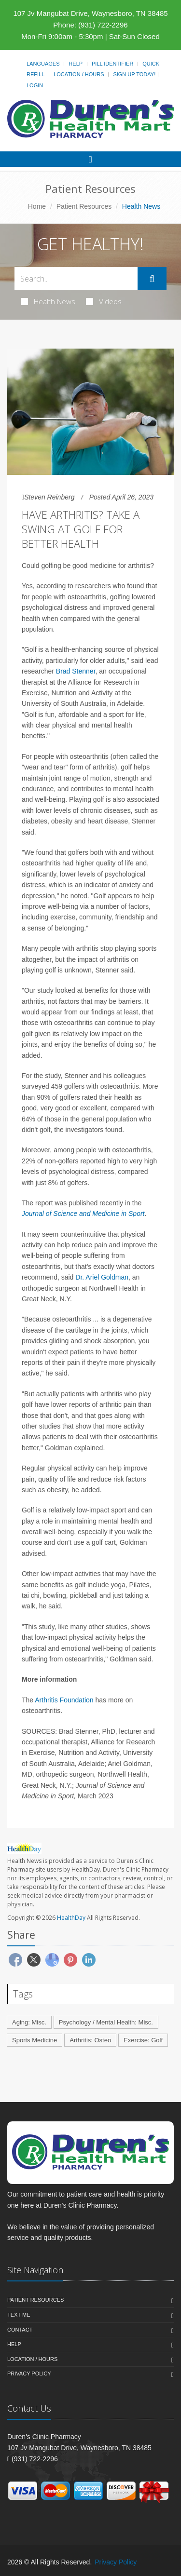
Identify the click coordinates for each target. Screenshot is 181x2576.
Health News (48, 301)
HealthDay (71, 1918)
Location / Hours (79, 74)
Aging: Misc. (29, 2022)
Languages (43, 64)
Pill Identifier (112, 64)
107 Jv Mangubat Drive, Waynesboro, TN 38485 (90, 13)
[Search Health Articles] (76, 278)
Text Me (18, 2315)
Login (35, 85)
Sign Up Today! (134, 74)
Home (37, 206)
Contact (19, 2330)
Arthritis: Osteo (90, 2040)
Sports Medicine (34, 2040)
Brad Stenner (76, 671)
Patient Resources (83, 206)
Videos (104, 301)
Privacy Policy (29, 2373)
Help (76, 64)
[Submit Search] (152, 278)
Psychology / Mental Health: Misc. (106, 2022)
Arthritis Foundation (64, 1700)
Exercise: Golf (143, 2040)
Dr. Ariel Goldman (101, 1277)
